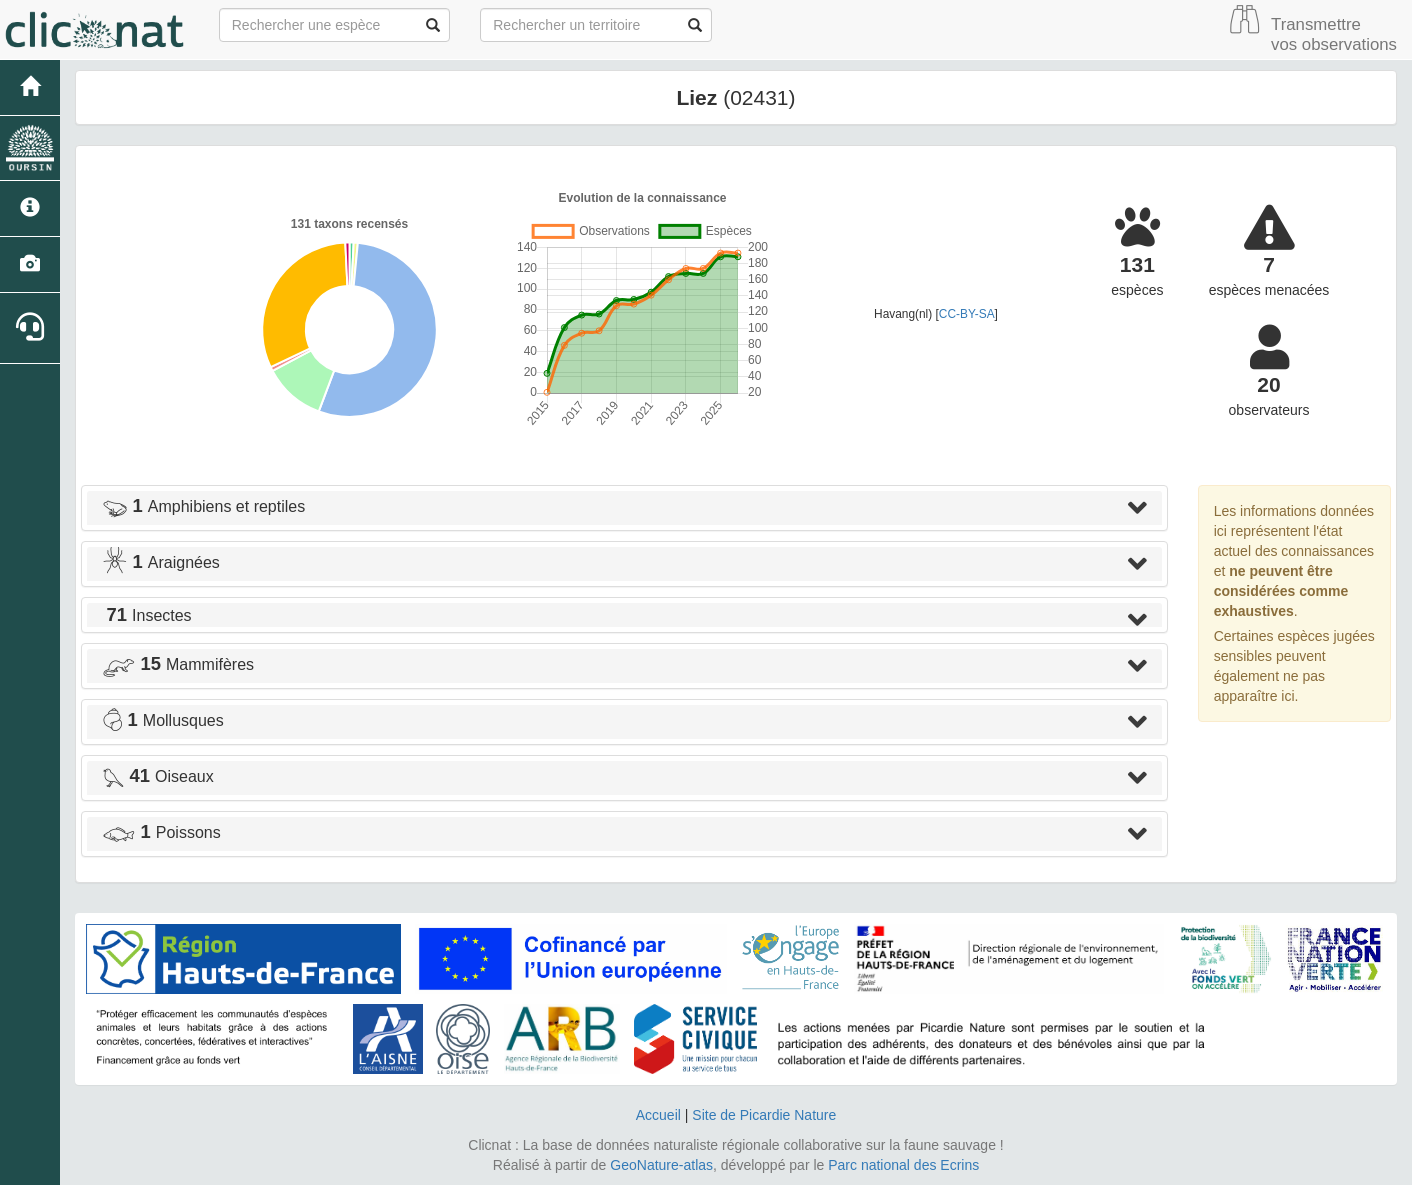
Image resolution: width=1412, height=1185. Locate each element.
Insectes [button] (147, 615)
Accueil (658, 1115)
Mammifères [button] (178, 664)
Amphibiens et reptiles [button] (203, 506)
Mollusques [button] (163, 720)
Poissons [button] (161, 832)
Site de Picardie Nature (764, 1115)
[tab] (624, 508)
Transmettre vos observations (1334, 34)
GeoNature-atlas (661, 1165)
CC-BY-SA (967, 314)
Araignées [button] (161, 562)
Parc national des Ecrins (903, 1165)
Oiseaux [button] (158, 776)
